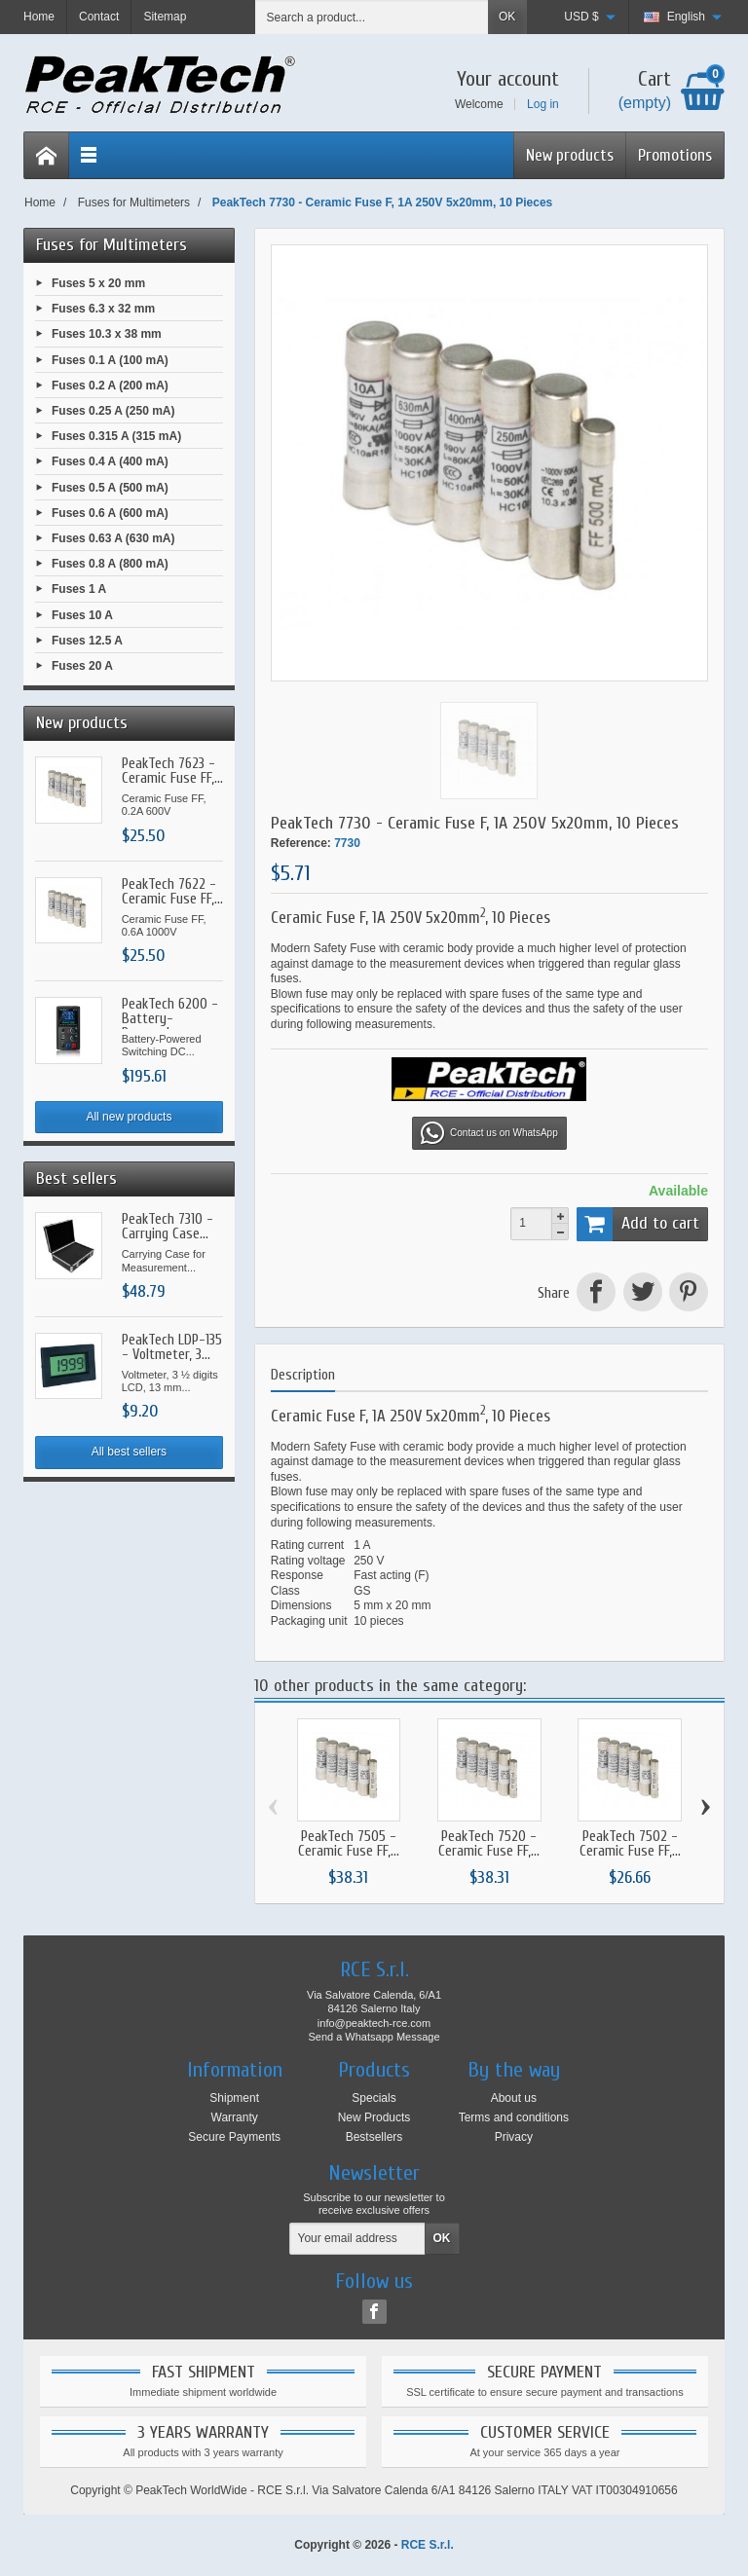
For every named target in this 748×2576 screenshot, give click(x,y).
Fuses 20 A (82, 666)
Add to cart (638, 1223)
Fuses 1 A (79, 589)
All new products (128, 1116)
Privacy (514, 2137)
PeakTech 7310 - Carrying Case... (167, 1226)
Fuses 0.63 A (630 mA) (113, 538)
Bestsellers (374, 2137)
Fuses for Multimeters (111, 245)
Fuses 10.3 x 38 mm (107, 334)
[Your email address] (357, 2239)
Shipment (234, 2098)
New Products (374, 2117)
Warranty (234, 2117)
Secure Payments (234, 2137)
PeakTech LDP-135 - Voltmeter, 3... (172, 1347)
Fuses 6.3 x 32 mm (103, 308)
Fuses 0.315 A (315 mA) (116, 436)
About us (514, 2098)
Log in (543, 104)
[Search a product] (372, 17)
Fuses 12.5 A (87, 639)
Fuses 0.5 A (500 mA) (110, 487)
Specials (373, 2098)
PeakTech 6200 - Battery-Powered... (170, 1019)
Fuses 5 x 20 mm (98, 283)
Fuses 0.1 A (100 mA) (110, 359)
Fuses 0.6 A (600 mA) (110, 512)
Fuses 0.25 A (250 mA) (113, 411)
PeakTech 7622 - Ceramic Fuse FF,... (172, 891)
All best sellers (129, 1451)
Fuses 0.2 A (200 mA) (110, 384)
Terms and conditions (514, 2117)
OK (507, 16)
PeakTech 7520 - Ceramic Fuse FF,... (489, 1843)
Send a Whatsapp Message (373, 2036)
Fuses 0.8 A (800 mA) (110, 563)
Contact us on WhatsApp (489, 1133)
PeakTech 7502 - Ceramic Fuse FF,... (630, 1843)
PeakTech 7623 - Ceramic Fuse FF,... (172, 771)
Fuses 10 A (82, 614)
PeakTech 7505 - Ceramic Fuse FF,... (348, 1843)
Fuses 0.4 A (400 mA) (110, 461)
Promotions (675, 155)
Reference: (301, 843)
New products (570, 155)
